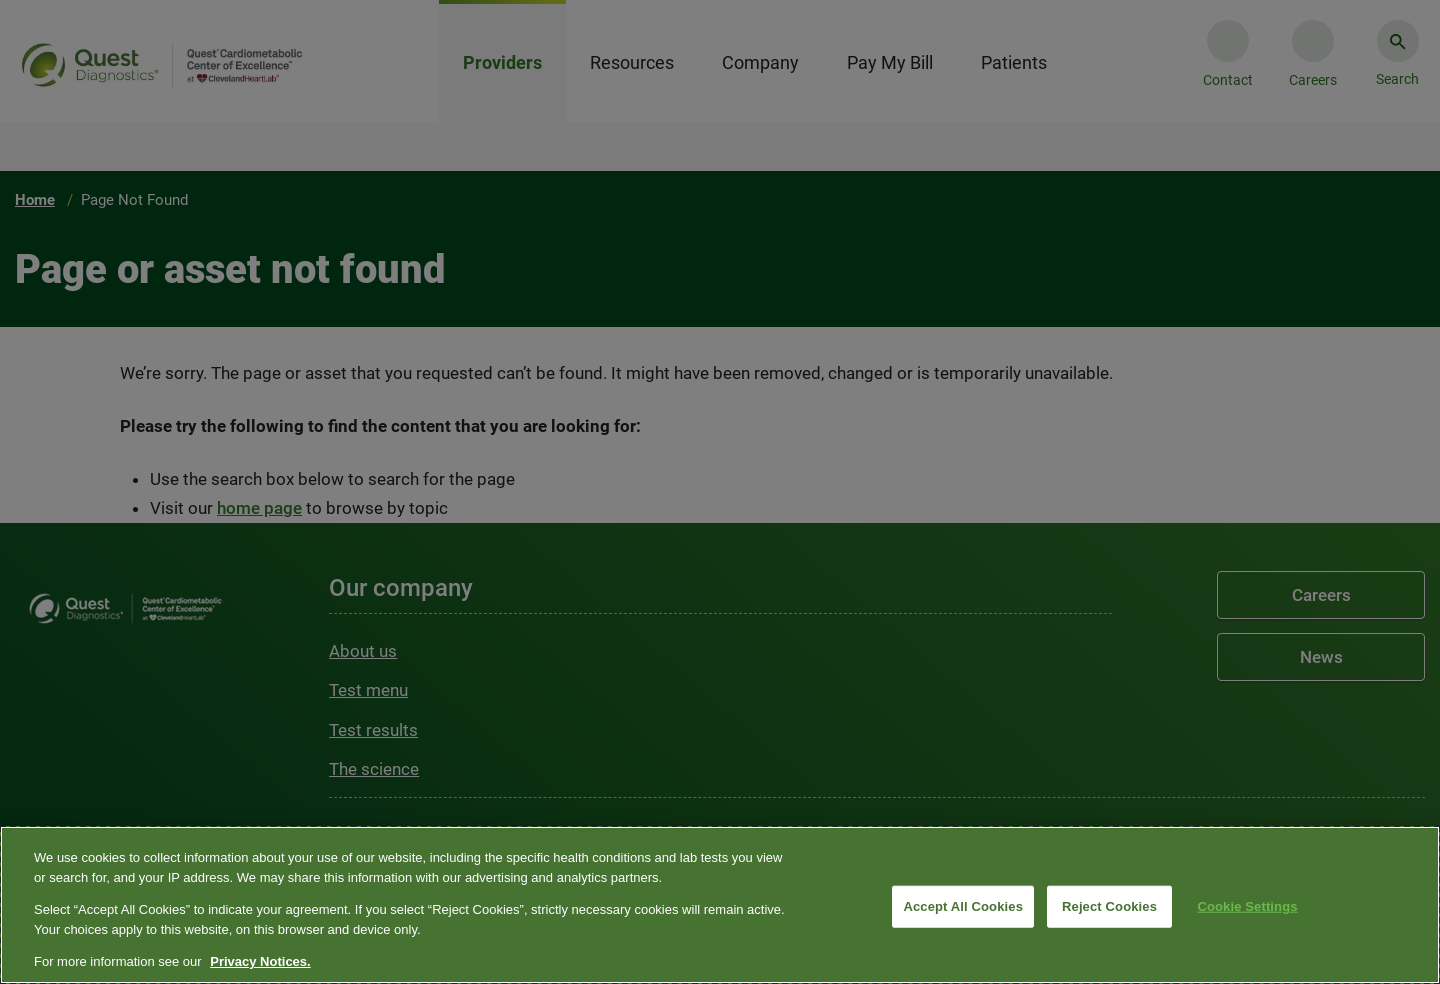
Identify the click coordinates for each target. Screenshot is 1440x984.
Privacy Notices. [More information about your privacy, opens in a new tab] (260, 961)
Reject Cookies (1109, 906)
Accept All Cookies (963, 906)
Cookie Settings (1247, 906)
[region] (720, 905)
